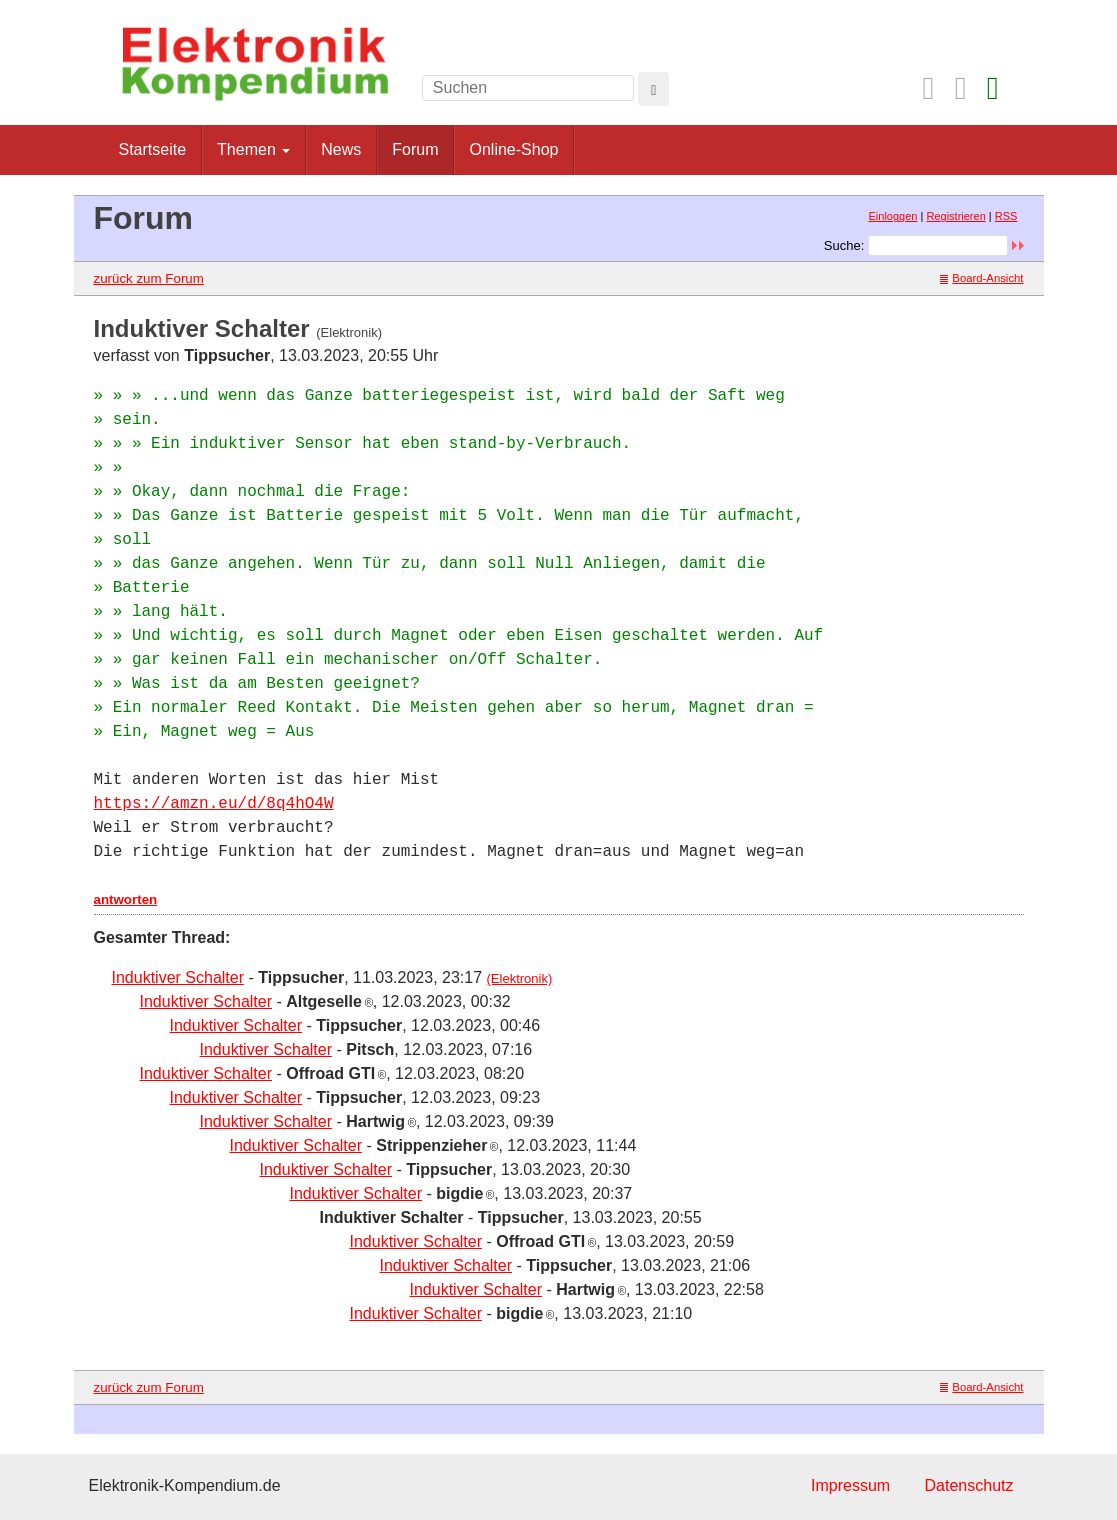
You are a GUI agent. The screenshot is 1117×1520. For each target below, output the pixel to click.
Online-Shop (513, 149)
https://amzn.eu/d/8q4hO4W (214, 804)
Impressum (850, 1485)
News (341, 149)
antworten (126, 899)
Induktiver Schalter (178, 977)
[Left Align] (653, 89)
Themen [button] (253, 149)
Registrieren (955, 216)
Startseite (153, 149)
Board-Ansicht (981, 278)
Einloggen (893, 216)
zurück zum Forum (149, 278)
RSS (1006, 216)
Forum (415, 149)
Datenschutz (969, 1485)
